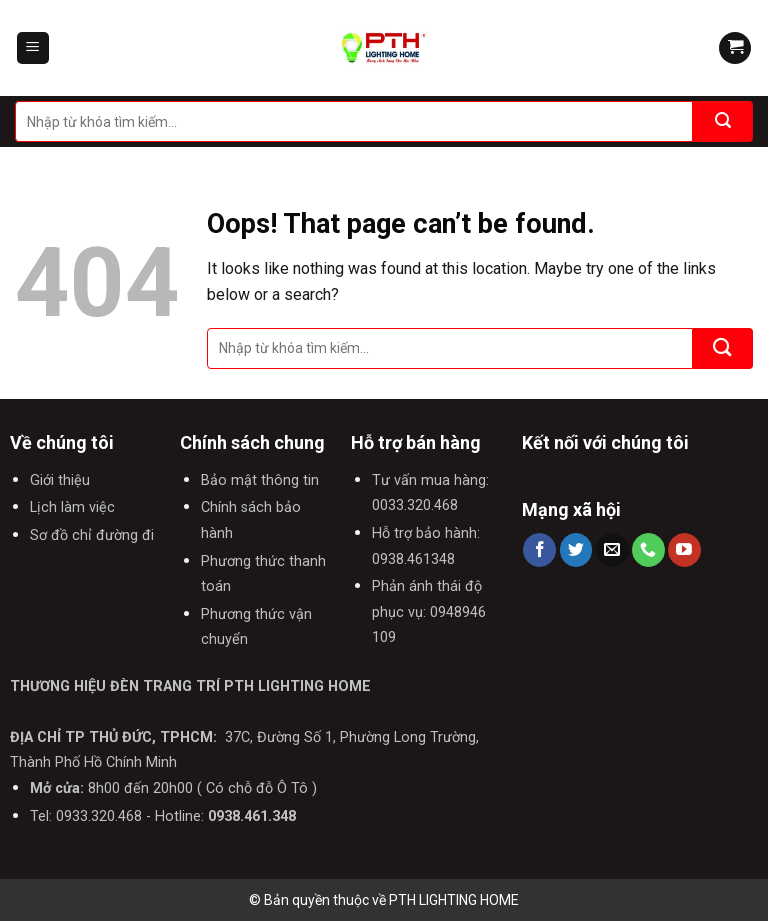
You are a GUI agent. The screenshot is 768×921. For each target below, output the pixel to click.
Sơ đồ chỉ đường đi (92, 535)
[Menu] (33, 48)
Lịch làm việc (72, 507)
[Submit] (723, 121)
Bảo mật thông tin (260, 480)
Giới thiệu (60, 480)
